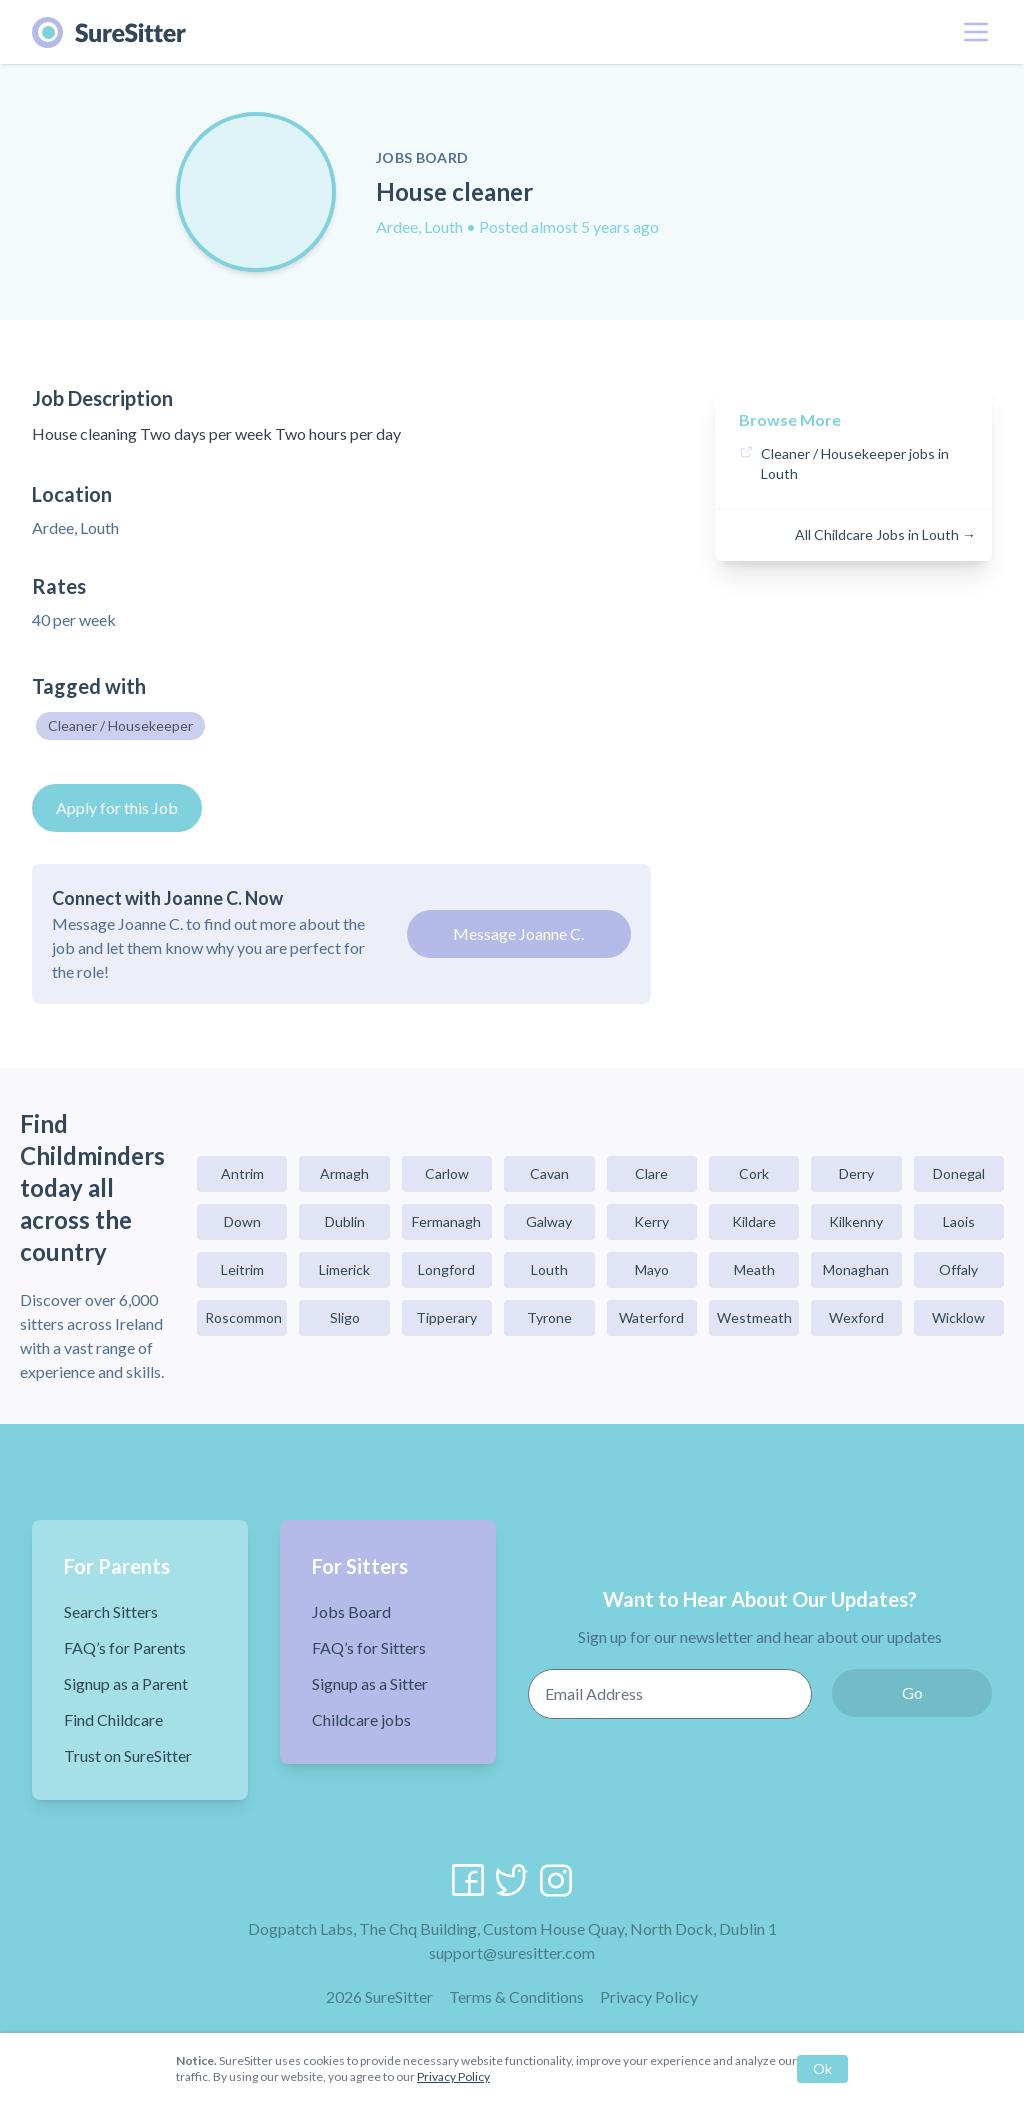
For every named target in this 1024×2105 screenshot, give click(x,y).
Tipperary (446, 1317)
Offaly (958, 1269)
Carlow (447, 1173)
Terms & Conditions (516, 1996)
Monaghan (856, 1269)
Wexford (856, 1317)
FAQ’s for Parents (125, 1647)
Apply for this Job (117, 807)
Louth (549, 1269)
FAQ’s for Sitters (369, 1647)
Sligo (345, 1317)
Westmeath (754, 1317)
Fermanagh (446, 1221)
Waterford (651, 1317)
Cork (754, 1173)
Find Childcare (113, 1719)
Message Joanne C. (518, 933)
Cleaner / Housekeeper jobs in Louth (855, 463)
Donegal (959, 1173)
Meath (754, 1269)
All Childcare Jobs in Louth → (885, 534)
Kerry (651, 1221)
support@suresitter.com (512, 1952)
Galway (549, 1221)
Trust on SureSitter (128, 1755)
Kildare (754, 1221)
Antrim (242, 1173)
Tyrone (549, 1317)
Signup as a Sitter (370, 1683)
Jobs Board (351, 1611)
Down (242, 1221)
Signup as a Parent (126, 1683)
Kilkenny (856, 1221)
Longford (446, 1269)
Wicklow (958, 1317)
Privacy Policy (649, 1996)
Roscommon (243, 1317)
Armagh (344, 1173)
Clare (651, 1173)
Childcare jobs (361, 1719)
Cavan (549, 1173)
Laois (959, 1221)
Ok (822, 2068)
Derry (856, 1173)
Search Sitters (111, 1611)
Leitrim (242, 1269)
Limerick (344, 1269)
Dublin (345, 1221)
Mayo (652, 1269)
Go (912, 1692)
